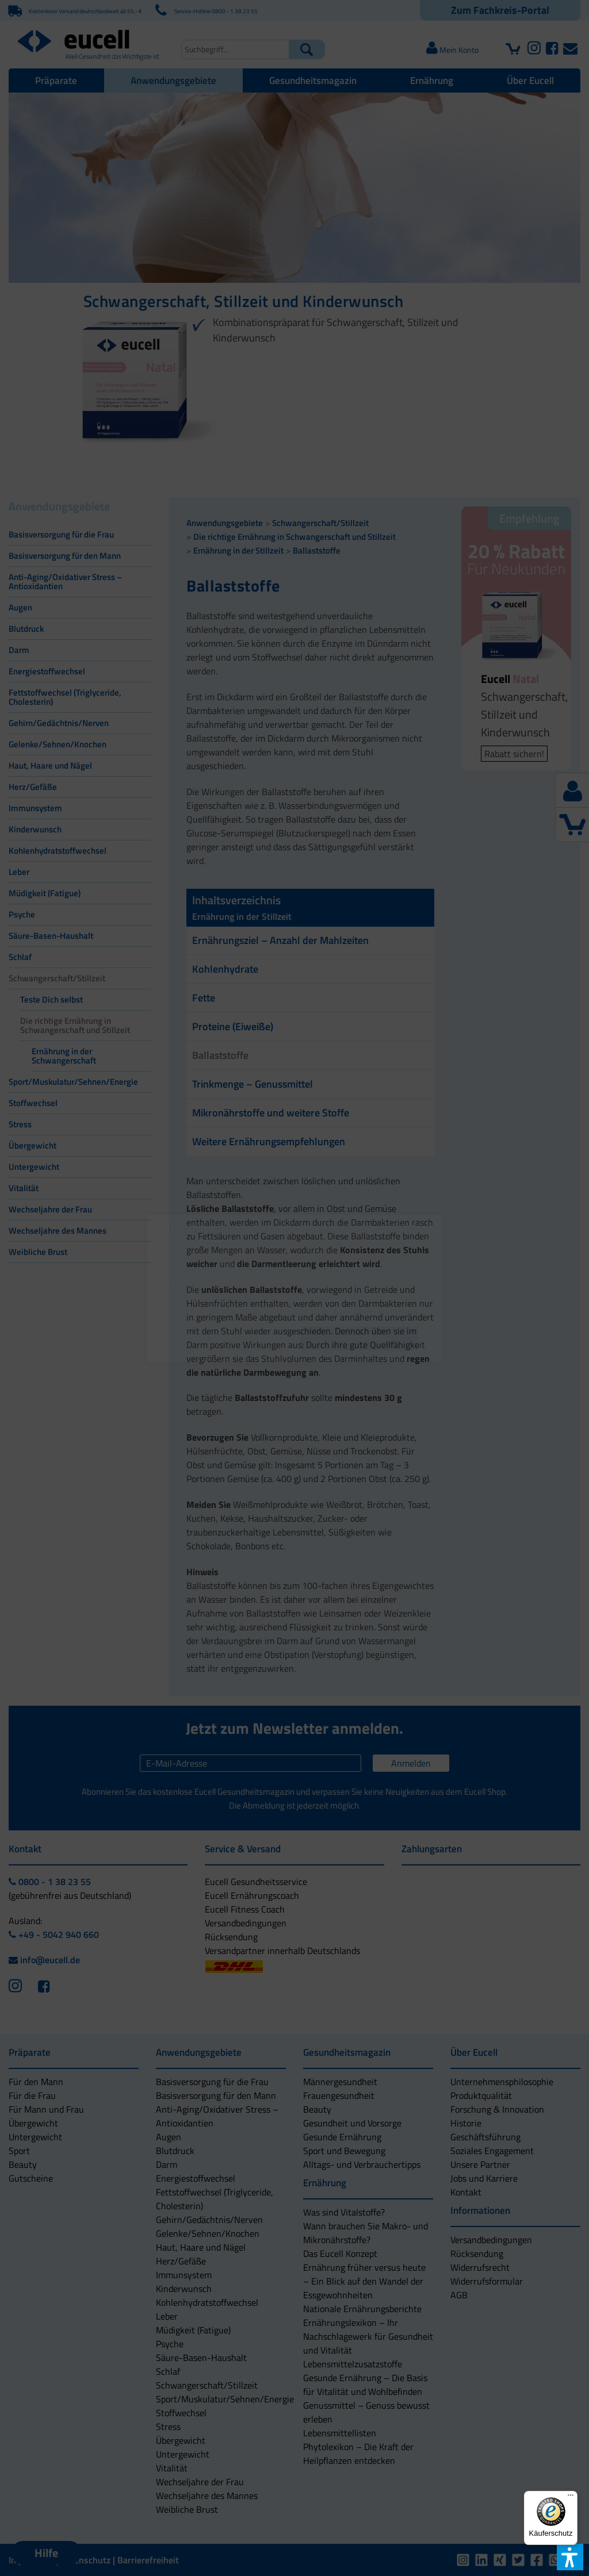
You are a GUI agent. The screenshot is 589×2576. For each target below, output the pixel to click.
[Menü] (570, 2498)
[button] (230, 1338)
